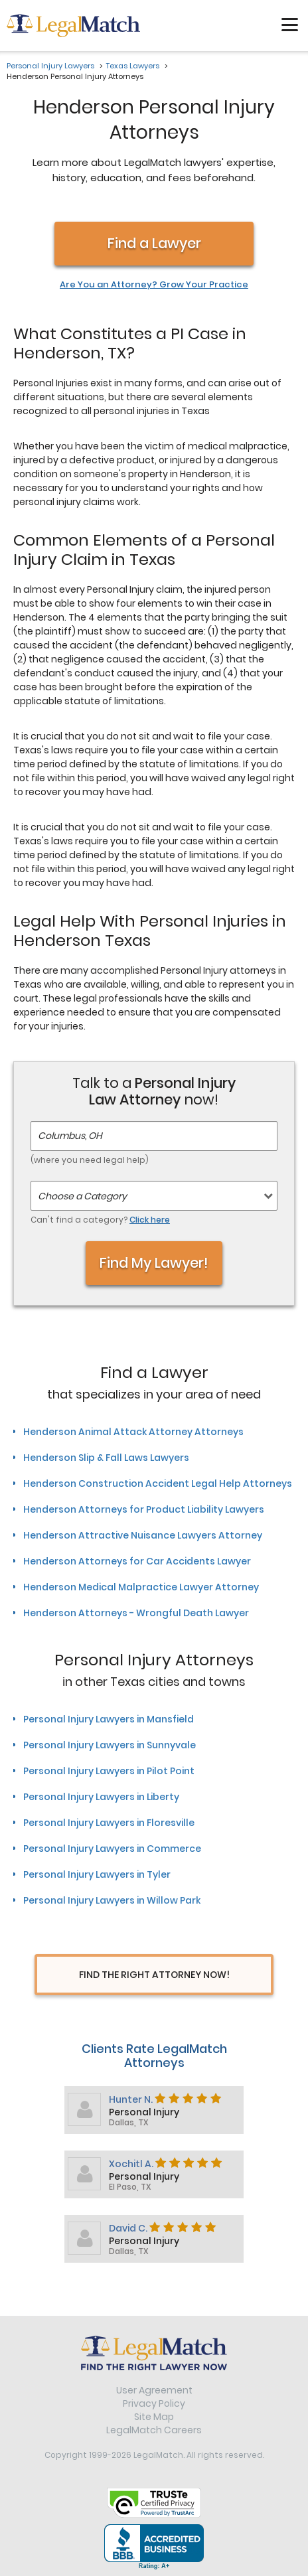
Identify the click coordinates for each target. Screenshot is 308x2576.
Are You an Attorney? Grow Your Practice (154, 285)
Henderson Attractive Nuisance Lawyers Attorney (142, 1535)
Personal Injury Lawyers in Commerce (112, 1848)
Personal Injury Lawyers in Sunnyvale (109, 1745)
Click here (149, 1219)
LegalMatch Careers (154, 2430)
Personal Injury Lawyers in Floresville (108, 1822)
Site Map (154, 2416)
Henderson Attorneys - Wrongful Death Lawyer (136, 1613)
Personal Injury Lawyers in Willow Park (111, 1900)
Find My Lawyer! (154, 1262)
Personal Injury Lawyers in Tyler (97, 1874)
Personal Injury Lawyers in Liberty (101, 1796)
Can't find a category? (100, 1219)
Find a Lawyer (154, 243)
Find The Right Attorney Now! (154, 1974)
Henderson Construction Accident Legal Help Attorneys (157, 1483)
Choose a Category (82, 1196)
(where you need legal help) (90, 1160)
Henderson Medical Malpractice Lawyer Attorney (141, 1587)
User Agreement (154, 2390)
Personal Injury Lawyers (50, 65)
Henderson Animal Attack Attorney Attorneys (133, 1431)
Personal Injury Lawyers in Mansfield (108, 1719)
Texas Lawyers (132, 65)
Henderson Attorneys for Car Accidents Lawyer (137, 1561)
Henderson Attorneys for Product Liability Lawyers (143, 1509)
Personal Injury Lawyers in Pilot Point (108, 1771)
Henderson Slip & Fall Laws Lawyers (106, 1457)
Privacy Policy (154, 2403)
